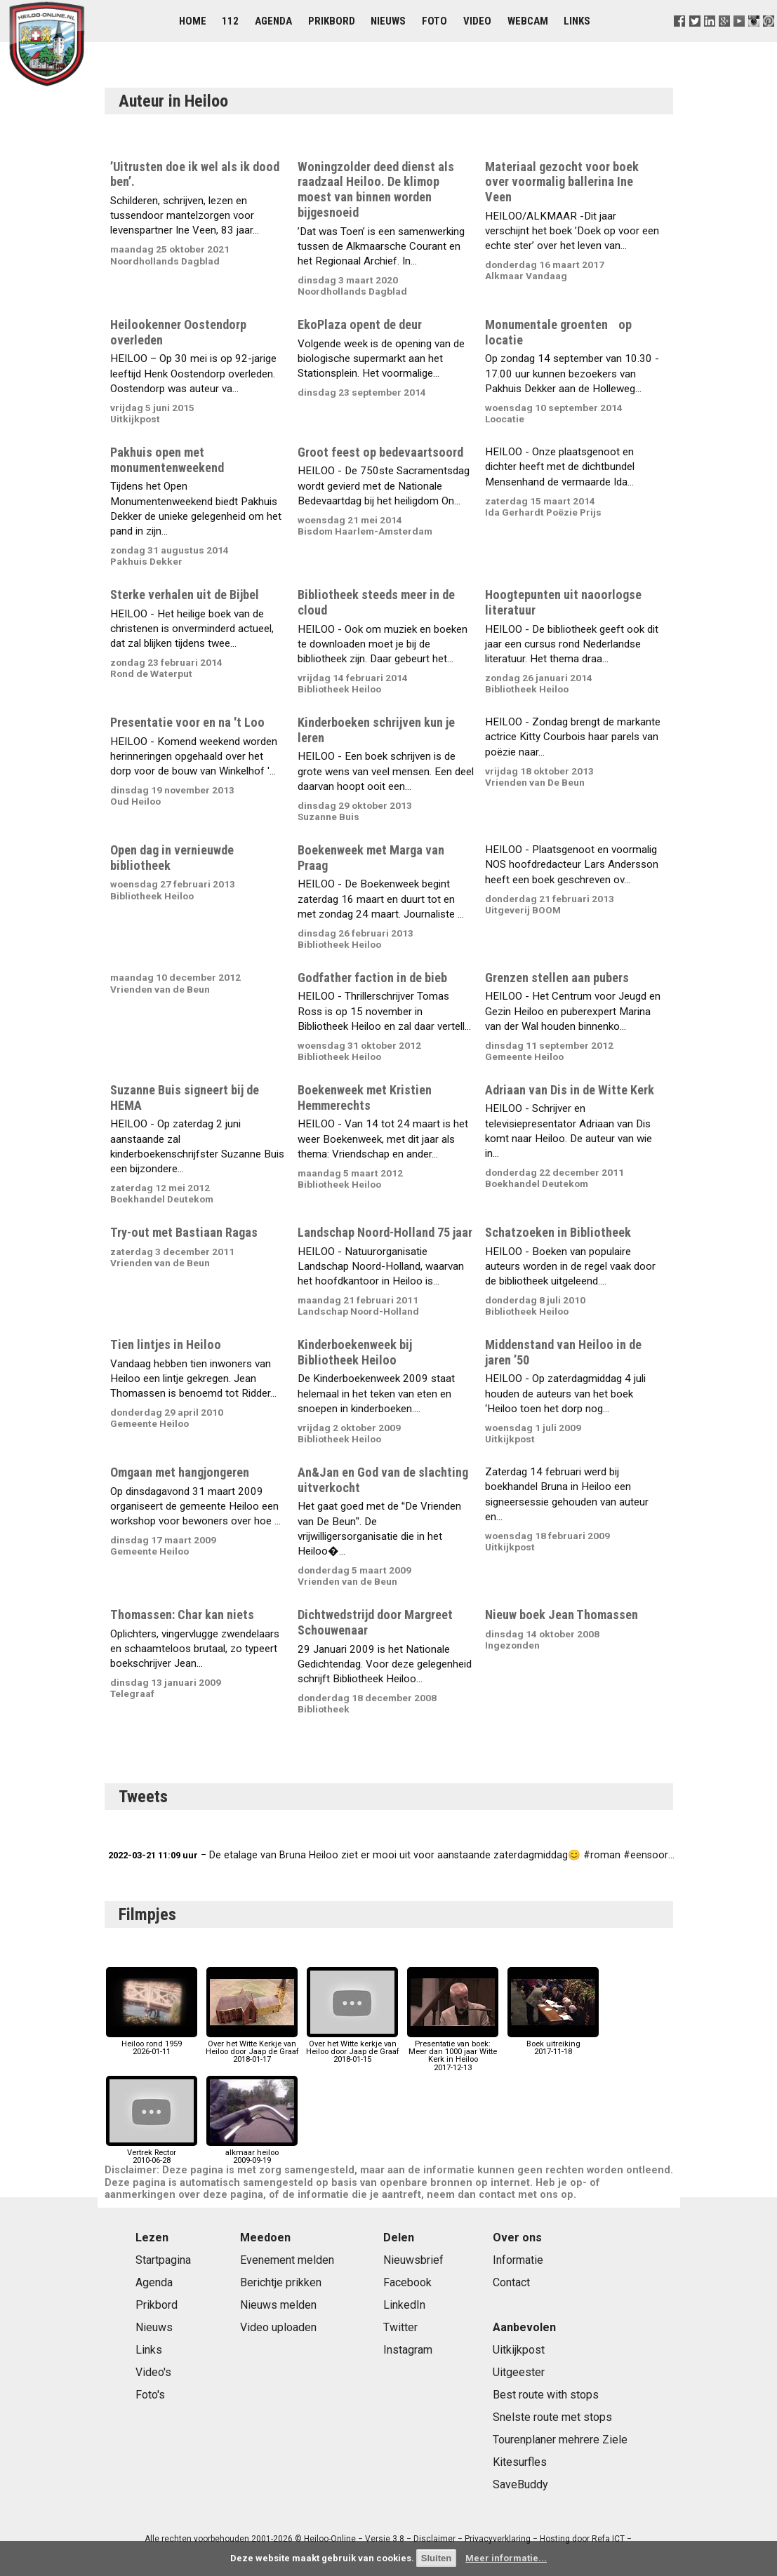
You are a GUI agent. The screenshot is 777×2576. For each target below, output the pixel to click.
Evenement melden (287, 2260)
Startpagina (163, 2260)
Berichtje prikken (280, 2282)
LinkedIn (404, 2305)
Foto (434, 21)
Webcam (527, 21)
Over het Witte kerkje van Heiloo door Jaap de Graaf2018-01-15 (352, 2048)
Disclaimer (434, 2539)
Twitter (400, 2327)
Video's (153, 2372)
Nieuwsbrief (413, 2260)
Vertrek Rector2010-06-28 (151, 2152)
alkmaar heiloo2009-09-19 (252, 2152)
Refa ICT (608, 2539)
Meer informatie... (506, 2558)
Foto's (150, 2394)
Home (192, 21)
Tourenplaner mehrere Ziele (560, 2439)
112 (230, 21)
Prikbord (331, 21)
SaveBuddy (520, 2484)
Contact (511, 2282)
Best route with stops (546, 2394)
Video (477, 21)
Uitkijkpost (519, 2349)
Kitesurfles (520, 2462)
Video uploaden (278, 2327)
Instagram (407, 2349)
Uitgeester (519, 2372)
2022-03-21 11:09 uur (153, 1855)
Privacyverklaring (498, 2539)
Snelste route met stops (552, 2417)
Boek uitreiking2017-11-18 (553, 2044)
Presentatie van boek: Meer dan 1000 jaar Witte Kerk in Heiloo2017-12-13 (452, 2052)
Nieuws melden (278, 2305)
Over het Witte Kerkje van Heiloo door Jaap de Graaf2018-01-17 (252, 2048)
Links (577, 21)
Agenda (273, 21)
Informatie (518, 2260)
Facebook (407, 2282)
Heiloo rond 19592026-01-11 (151, 2044)
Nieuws (388, 21)
